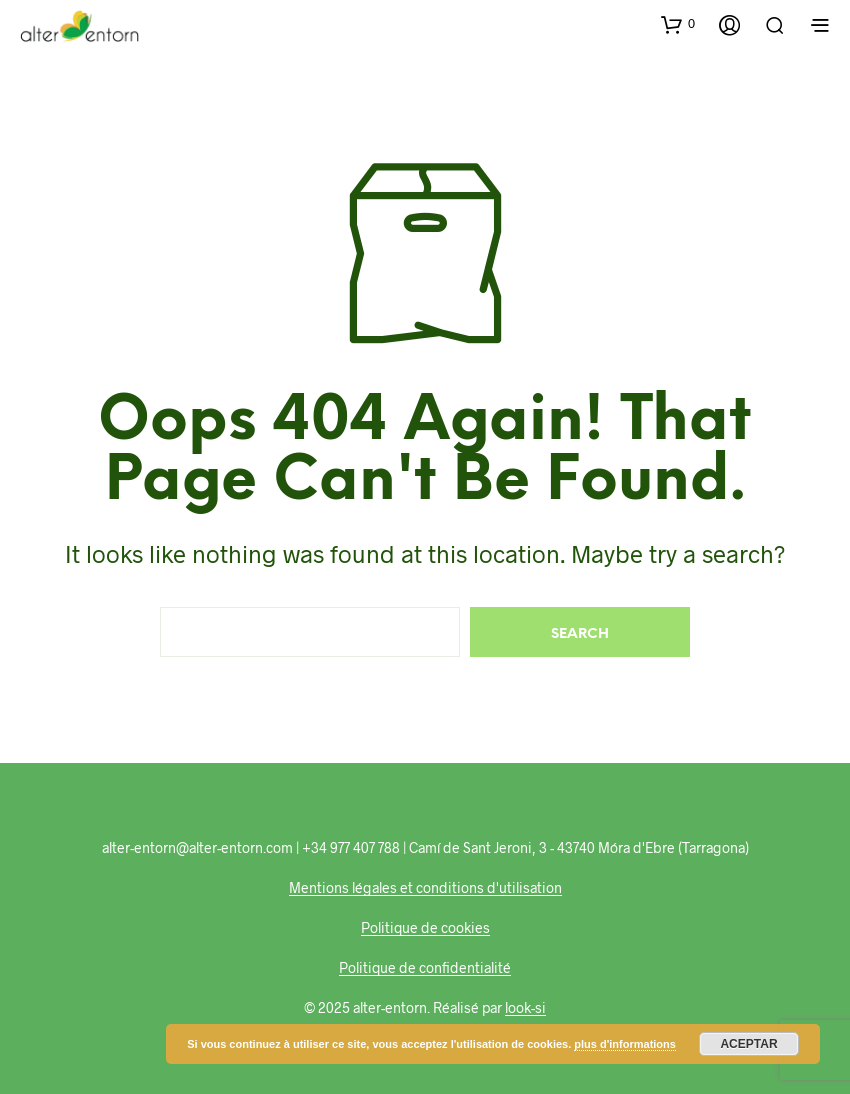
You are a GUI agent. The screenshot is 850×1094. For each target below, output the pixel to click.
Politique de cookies (425, 928)
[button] (678, 24)
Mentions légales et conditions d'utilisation (425, 888)
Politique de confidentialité (425, 968)
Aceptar (748, 1044)
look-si (525, 1008)
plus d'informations (625, 1044)
